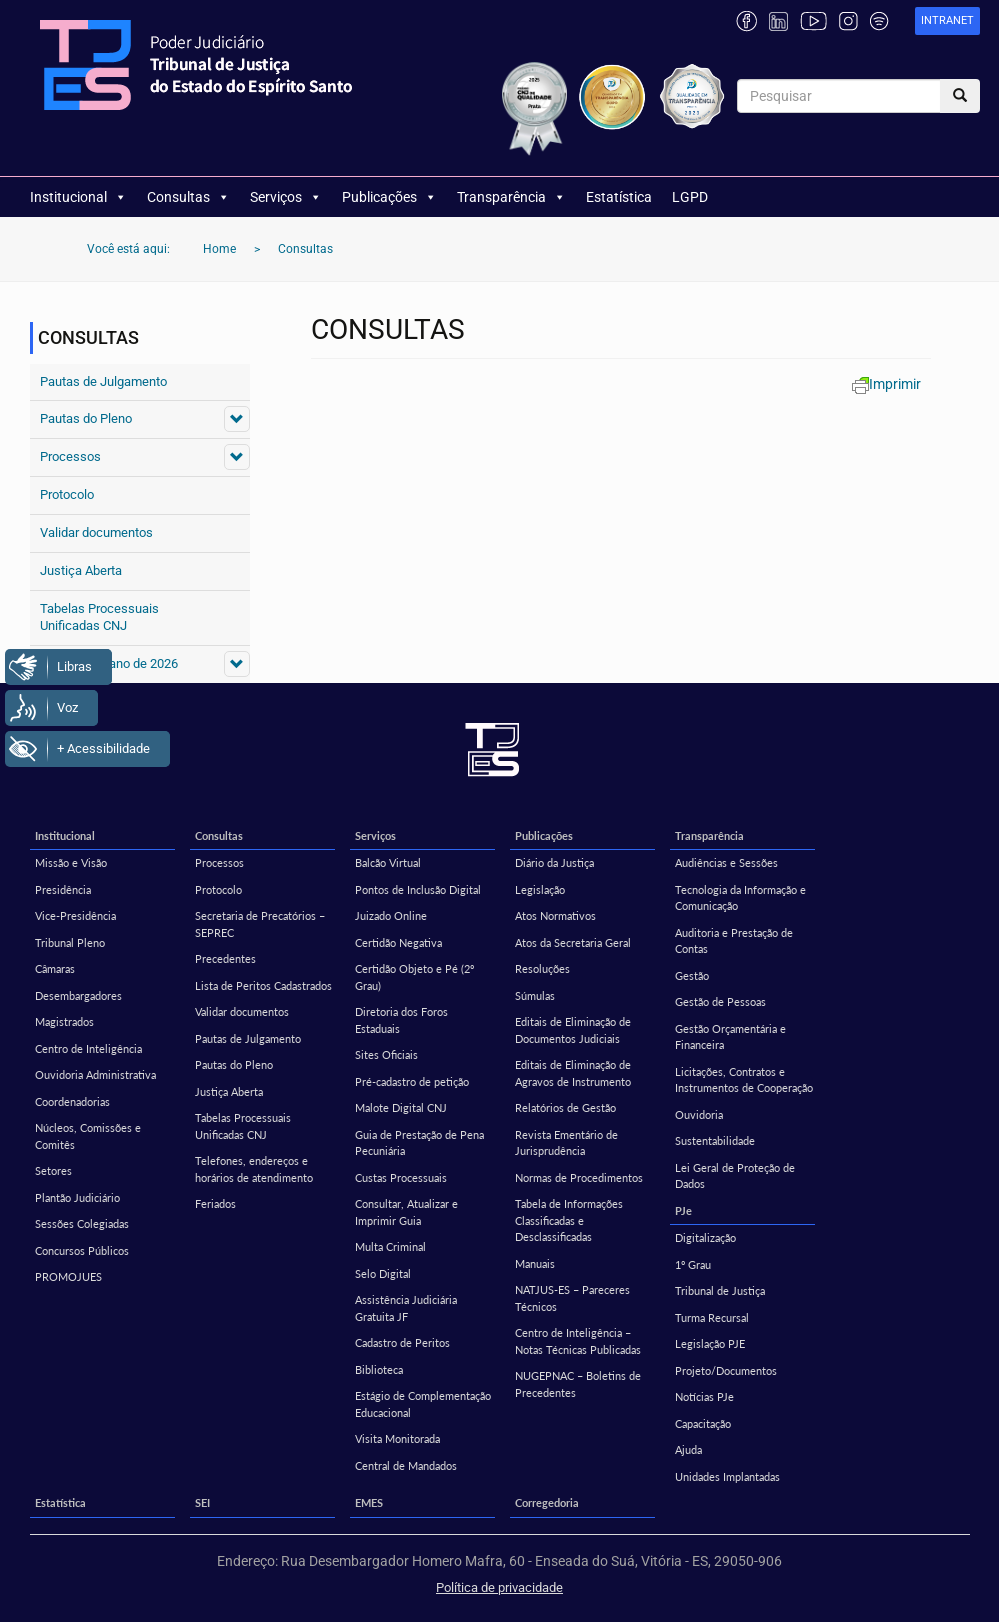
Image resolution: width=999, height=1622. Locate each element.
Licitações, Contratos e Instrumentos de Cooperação (744, 1080)
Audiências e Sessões (726, 862)
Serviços (286, 197)
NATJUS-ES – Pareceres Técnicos (572, 1298)
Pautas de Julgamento (103, 381)
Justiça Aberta (81, 570)
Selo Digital (383, 1273)
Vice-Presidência (75, 915)
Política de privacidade (499, 1587)
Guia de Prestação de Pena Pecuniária (419, 1143)
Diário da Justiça (554, 862)
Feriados (215, 1203)
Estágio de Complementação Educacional (423, 1404)
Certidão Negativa (398, 942)
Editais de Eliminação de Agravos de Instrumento (573, 1073)
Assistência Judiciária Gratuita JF (406, 1308)
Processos (70, 456)
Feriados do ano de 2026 (109, 663)
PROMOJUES (68, 1276)
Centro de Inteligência (88, 1048)
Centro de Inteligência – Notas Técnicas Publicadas (578, 1341)
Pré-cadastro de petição (412, 1081)
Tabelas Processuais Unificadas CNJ (99, 617)
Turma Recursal (712, 1317)
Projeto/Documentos (726, 1370)
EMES (369, 1502)
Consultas (188, 197)
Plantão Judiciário (77, 1197)
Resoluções (542, 968)
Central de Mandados (406, 1465)
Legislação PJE (710, 1343)
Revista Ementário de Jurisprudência (566, 1143)
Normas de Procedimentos (579, 1177)
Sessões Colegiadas (82, 1223)
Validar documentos (96, 532)
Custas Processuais (401, 1177)
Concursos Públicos (82, 1250)
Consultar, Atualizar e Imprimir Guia (406, 1212)
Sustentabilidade (715, 1140)
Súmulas (535, 995)
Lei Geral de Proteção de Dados (735, 1176)
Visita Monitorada (397, 1438)
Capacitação (703, 1423)
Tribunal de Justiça (720, 1290)
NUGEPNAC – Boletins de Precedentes (578, 1384)
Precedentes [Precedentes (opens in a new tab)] (225, 958)
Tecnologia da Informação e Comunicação (740, 898)
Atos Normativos (555, 915)
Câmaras (55, 968)
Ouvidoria (699, 1114)
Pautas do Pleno (86, 418)
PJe (683, 1210)
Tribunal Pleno (70, 942)
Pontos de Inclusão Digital (418, 889)
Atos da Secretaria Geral (573, 942)
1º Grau (693, 1264)
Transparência (511, 197)
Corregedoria (547, 1502)
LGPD (690, 197)
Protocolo (67, 494)
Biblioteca (379, 1369)
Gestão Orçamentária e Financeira (730, 1037)
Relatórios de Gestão (565, 1107)
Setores (53, 1170)
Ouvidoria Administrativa (95, 1074)
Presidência (63, 889)
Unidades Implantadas (727, 1476)
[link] (947, 21)
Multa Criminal (390, 1246)
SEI (202, 1502)
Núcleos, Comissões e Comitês (88, 1136)
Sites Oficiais (386, 1054)
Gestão (692, 975)
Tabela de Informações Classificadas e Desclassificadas (569, 1220)
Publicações (389, 197)
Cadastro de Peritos (402, 1342)
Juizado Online (391, 915)
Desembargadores (78, 995)
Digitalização (705, 1237)
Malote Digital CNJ (401, 1107)
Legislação (540, 889)
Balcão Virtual (388, 862)
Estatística (619, 197)
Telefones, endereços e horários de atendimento (254, 1169)
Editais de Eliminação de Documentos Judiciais (573, 1030)
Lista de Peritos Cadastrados (263, 985)
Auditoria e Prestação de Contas (734, 941)
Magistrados (64, 1021)
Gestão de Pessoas (720, 1001)
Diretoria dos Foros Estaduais (401, 1020)
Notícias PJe (704, 1396)
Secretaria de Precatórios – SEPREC (260, 924)
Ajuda (688, 1449)
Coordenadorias (72, 1101)
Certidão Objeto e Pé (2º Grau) (414, 977)
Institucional (78, 197)
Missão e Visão (71, 862)
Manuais (535, 1263)
